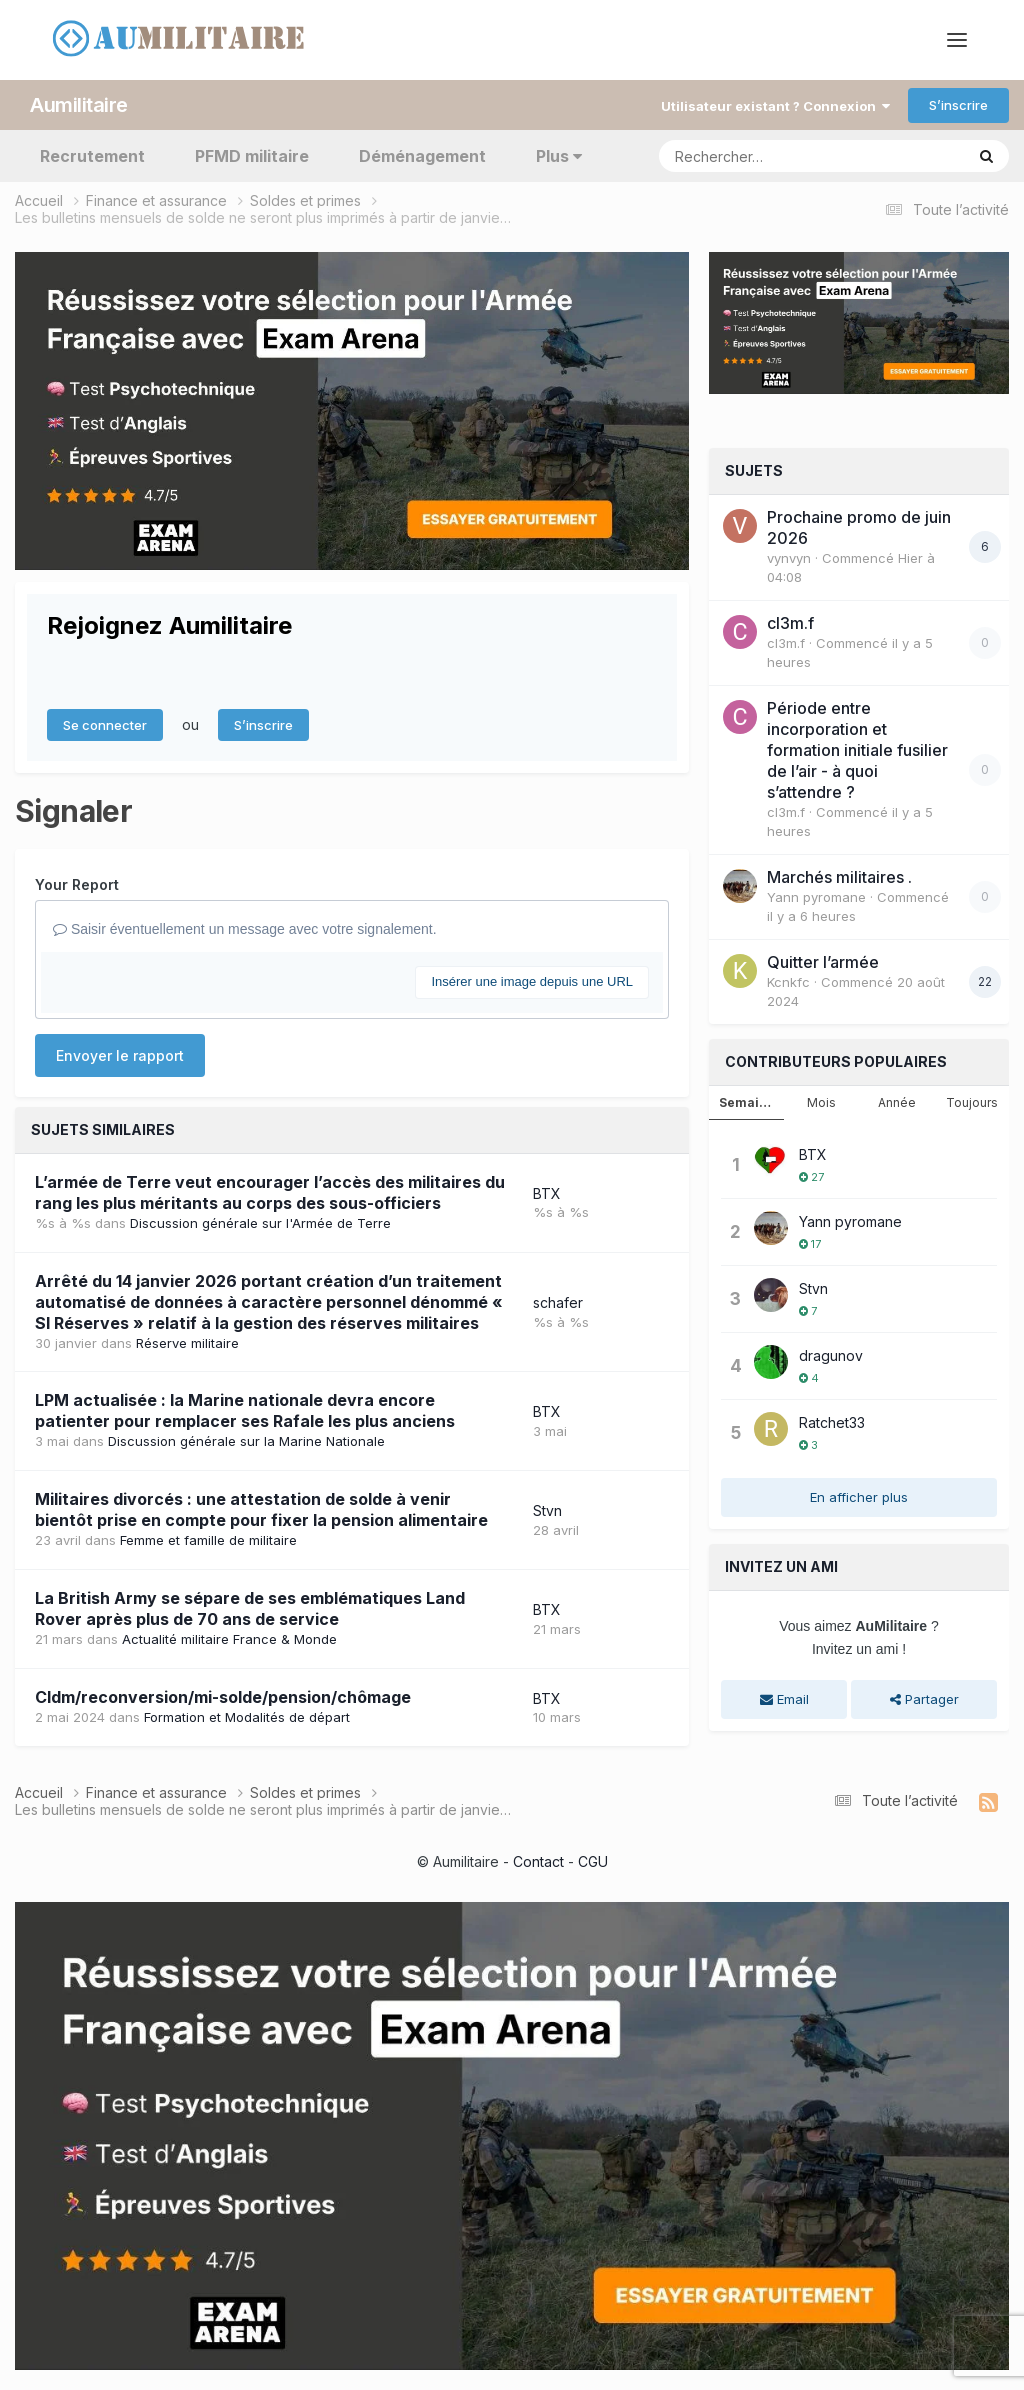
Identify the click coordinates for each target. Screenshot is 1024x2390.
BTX (547, 1193)
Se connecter (105, 725)
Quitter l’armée (823, 962)
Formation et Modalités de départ (247, 1717)
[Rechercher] (754, 156)
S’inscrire (958, 105)
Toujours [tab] (972, 1102)
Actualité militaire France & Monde (229, 1639)
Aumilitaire (79, 105)
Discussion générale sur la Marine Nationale (246, 1441)
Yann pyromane (816, 897)
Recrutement (92, 156)
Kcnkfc (788, 982)
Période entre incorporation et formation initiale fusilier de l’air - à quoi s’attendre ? (857, 750)
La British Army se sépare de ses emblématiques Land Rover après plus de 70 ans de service (250, 1608)
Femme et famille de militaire (208, 1540)
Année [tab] (897, 1102)
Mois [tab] (821, 1102)
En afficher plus (859, 1497)
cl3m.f (790, 623)
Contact (538, 1861)
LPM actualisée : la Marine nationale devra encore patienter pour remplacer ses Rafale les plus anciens (245, 1410)
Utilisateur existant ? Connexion (775, 106)
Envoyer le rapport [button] (120, 1055)
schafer (558, 1302)
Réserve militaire (187, 1343)
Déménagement (422, 156)
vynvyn (789, 558)
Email (784, 1699)
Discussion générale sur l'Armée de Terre (260, 1223)
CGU (593, 1861)
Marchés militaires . (839, 877)
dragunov (831, 1355)
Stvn (547, 1510)
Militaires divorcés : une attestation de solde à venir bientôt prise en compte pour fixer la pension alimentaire (261, 1509)
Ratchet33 (832, 1422)
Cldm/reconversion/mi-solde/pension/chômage (223, 1697)
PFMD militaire (252, 156)
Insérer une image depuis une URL (532, 981)
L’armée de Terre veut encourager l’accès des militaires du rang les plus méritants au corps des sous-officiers (270, 1192)
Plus (559, 156)
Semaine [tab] (747, 1102)
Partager (924, 1699)
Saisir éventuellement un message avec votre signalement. (245, 929)
